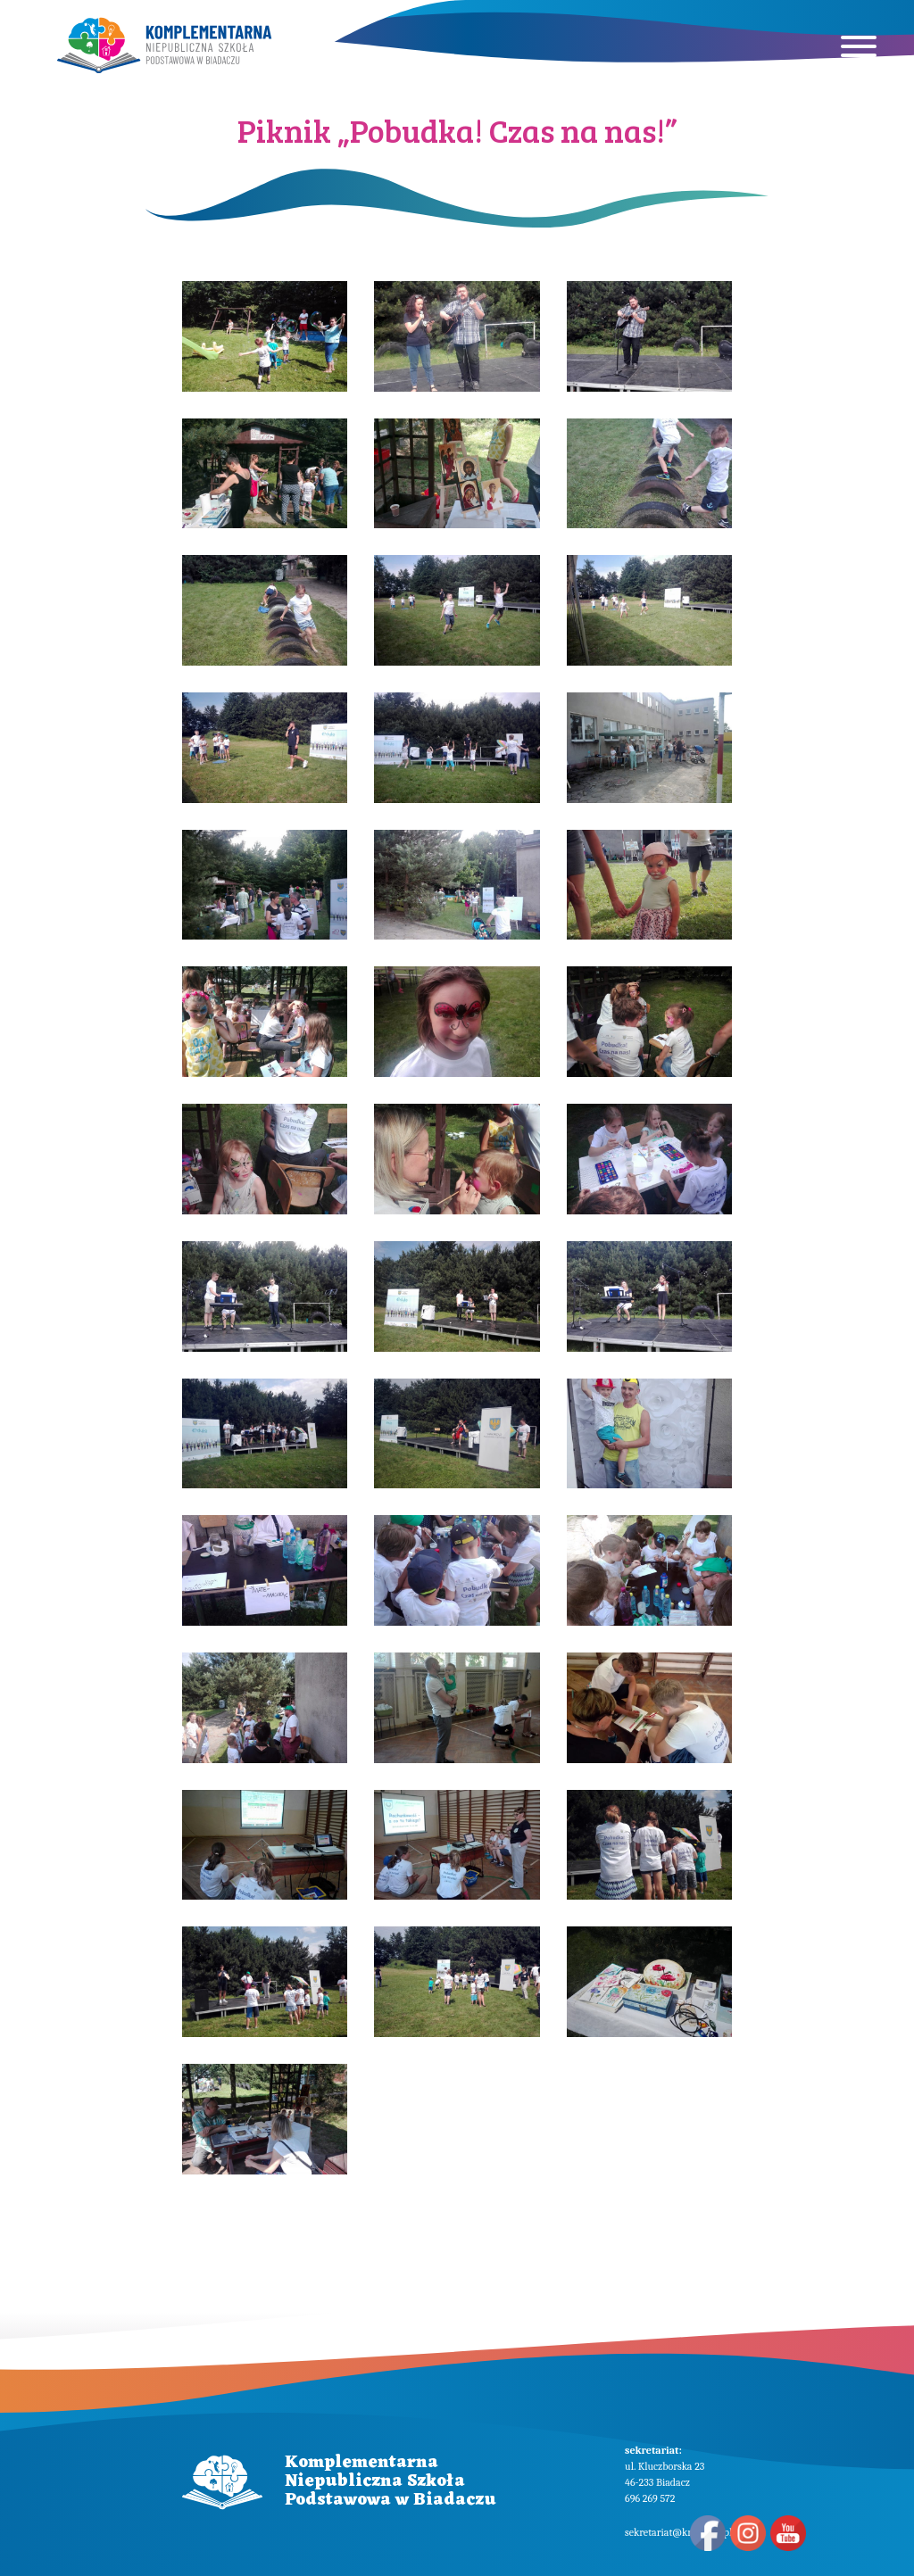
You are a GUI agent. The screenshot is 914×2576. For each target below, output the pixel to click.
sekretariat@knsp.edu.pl (678, 2532)
